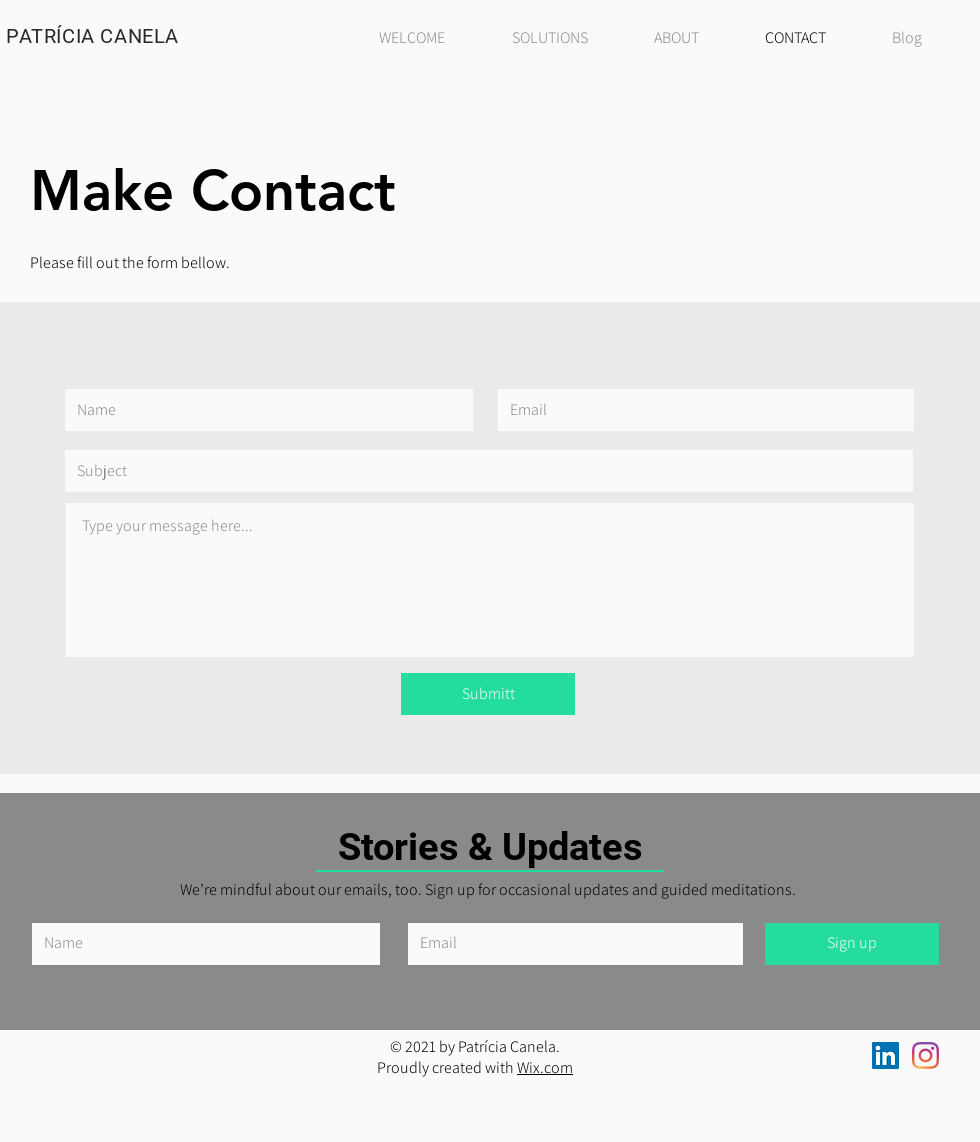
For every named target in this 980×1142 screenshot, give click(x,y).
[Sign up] (852, 944)
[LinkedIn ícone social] (885, 1055)
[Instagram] (925, 1055)
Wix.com (545, 1067)
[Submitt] (488, 694)
